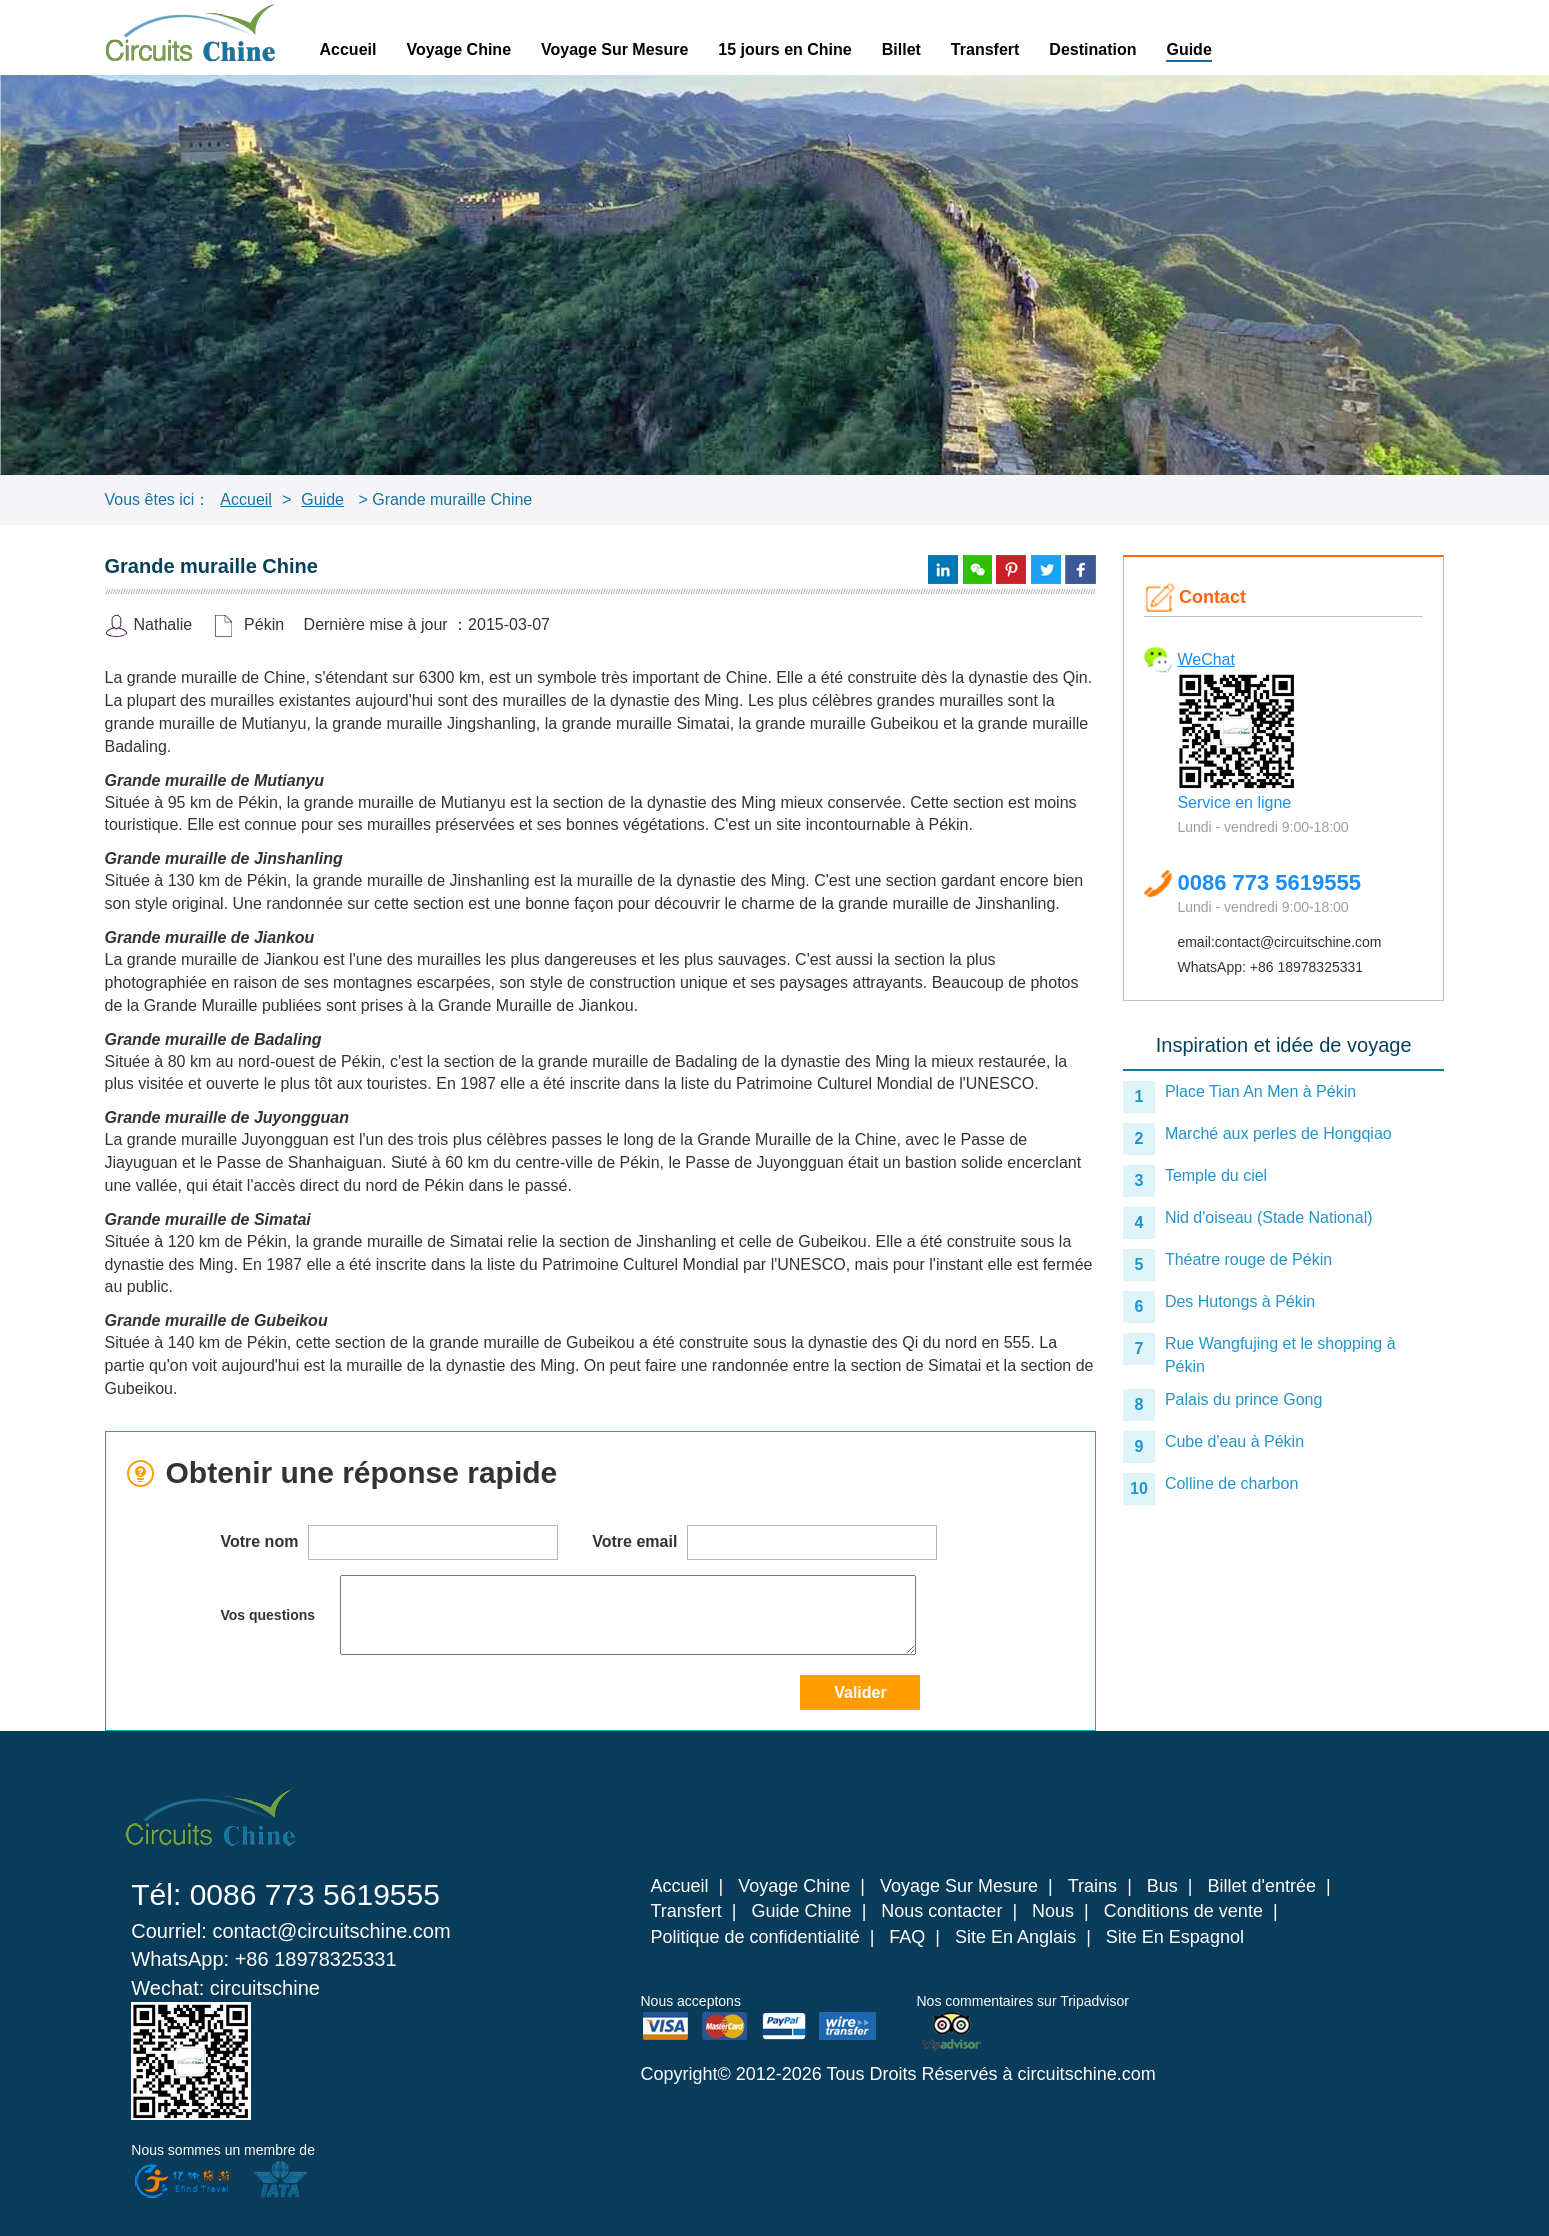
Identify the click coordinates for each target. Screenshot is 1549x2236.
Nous (1053, 1911)
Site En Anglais (1015, 1937)
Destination (1092, 49)
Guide (1188, 49)
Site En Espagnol (1175, 1937)
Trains (1092, 1886)
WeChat (1206, 659)
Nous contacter (941, 1911)
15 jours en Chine (784, 49)
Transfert (985, 49)
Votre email (764, 1542)
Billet (901, 49)
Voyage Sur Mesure (614, 49)
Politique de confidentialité (755, 1937)
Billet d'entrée (1262, 1886)
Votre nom (388, 1542)
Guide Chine (802, 1911)
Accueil (348, 49)
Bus (1162, 1886)
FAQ (907, 1937)
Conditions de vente (1183, 1911)
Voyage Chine (458, 49)
